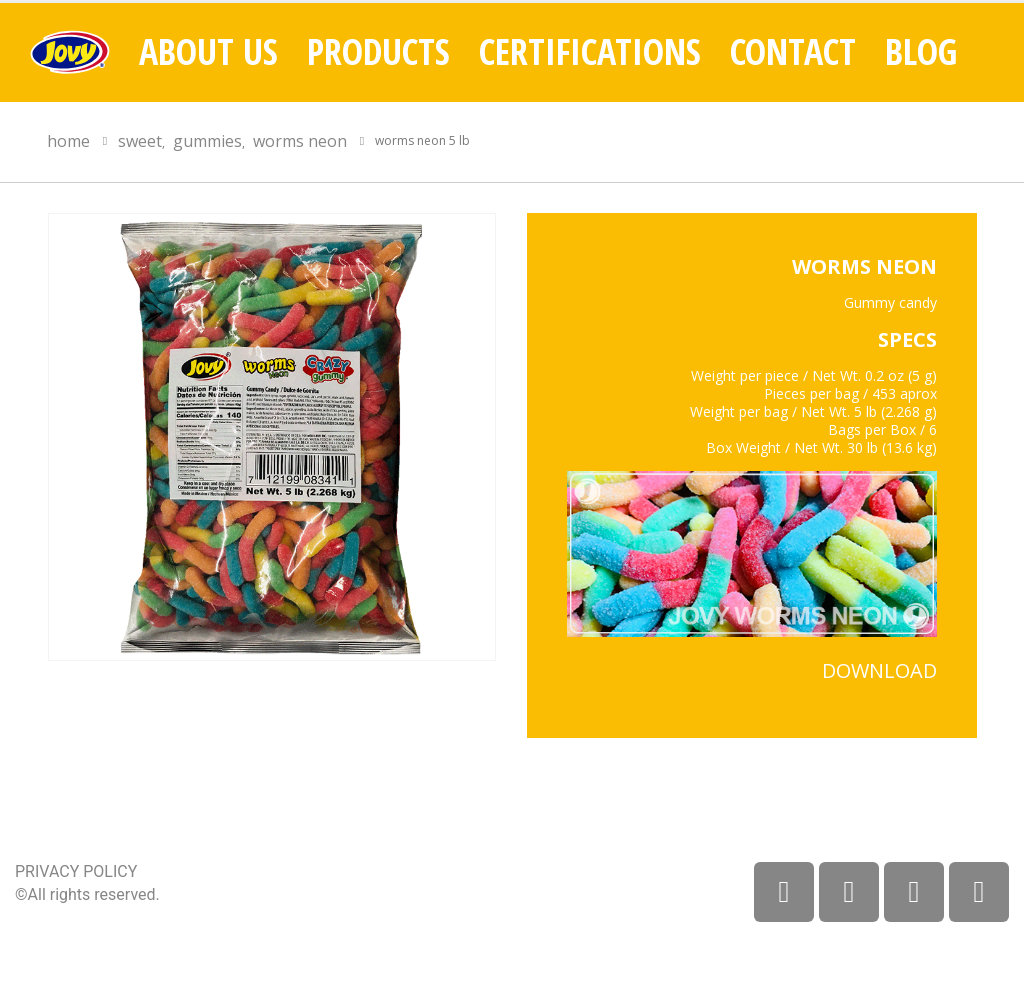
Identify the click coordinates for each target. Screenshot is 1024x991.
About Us (208, 52)
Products (378, 52)
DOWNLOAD (879, 670)
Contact (793, 52)
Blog (921, 52)
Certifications (590, 52)
